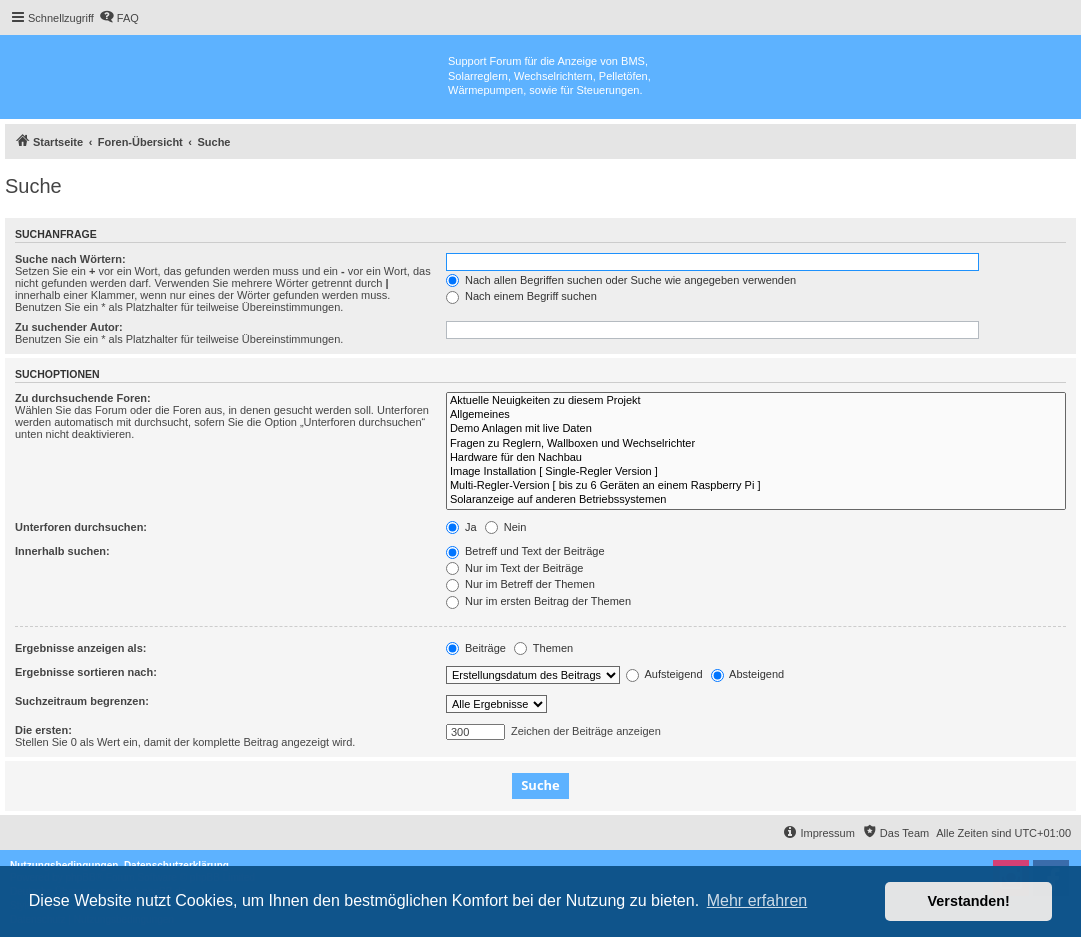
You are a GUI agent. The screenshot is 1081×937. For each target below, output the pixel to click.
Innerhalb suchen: (62, 551)
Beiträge (476, 648)
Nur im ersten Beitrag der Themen (538, 601)
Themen (543, 648)
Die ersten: (43, 730)
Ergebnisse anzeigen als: (80, 648)
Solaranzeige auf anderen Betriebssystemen (756, 500)
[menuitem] (119, 18)
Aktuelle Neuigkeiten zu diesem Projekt (756, 401)
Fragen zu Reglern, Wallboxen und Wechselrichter (756, 444)
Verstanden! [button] (969, 901)
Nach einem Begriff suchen (521, 296)
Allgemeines (756, 415)
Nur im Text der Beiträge (514, 568)
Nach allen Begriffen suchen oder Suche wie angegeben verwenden (621, 280)
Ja (461, 527)
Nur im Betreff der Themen (520, 584)
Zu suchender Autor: (69, 327)
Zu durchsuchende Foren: (83, 398)
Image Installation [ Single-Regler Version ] (756, 472)
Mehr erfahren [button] (757, 900)
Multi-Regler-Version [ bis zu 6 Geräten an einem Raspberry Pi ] (756, 486)
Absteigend (748, 674)
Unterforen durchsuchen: (81, 527)
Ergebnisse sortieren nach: (86, 672)
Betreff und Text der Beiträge (525, 551)
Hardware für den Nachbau (756, 458)
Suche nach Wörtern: (70, 259)
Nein (506, 527)
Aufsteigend (664, 674)
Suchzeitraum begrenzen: (82, 701)
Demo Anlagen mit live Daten (756, 429)
